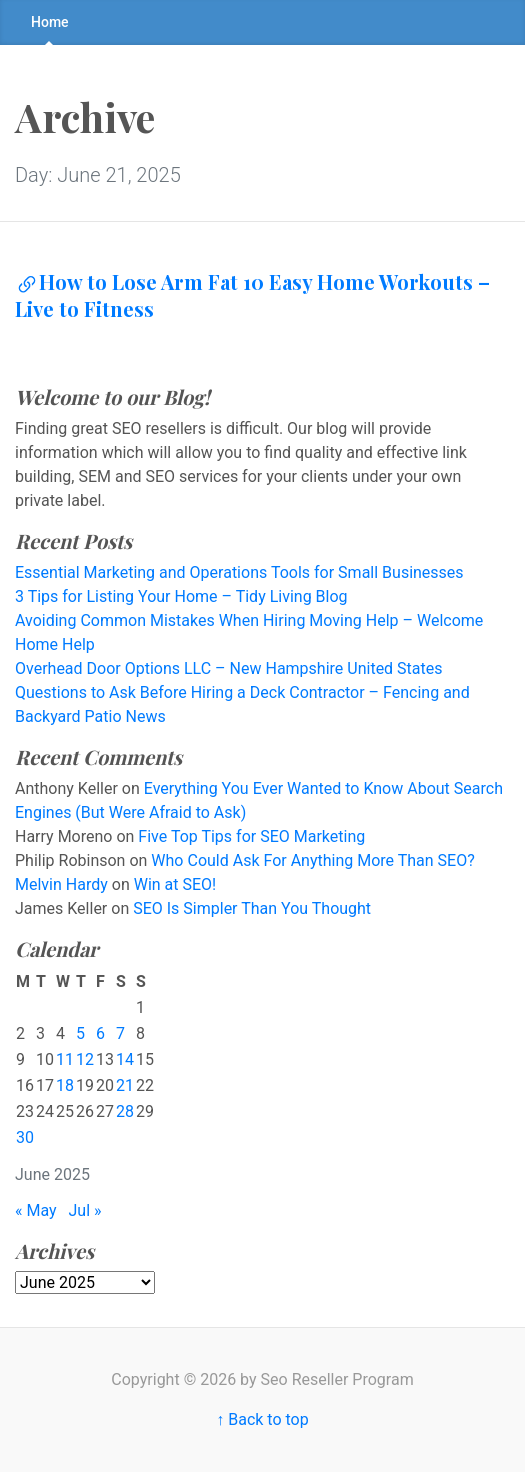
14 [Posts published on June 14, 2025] (125, 1059)
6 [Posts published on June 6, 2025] (100, 1033)
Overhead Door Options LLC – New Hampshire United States (229, 668)
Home (50, 22)
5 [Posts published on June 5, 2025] (80, 1033)
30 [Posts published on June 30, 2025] (25, 1137)
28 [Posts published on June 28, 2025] (125, 1111)
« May (36, 1210)
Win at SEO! (175, 884)
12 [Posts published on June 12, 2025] (85, 1059)
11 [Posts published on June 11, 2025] (65, 1059)
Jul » (85, 1210)
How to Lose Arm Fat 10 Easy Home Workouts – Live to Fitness (252, 295)
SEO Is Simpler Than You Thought (252, 908)
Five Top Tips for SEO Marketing (251, 836)
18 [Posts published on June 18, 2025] (65, 1085)
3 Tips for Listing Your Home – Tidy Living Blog (181, 596)
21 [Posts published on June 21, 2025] (125, 1085)
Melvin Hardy (61, 884)
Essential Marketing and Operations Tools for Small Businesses (239, 572)
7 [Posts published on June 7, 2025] (120, 1033)
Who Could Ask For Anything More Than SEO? (312, 860)
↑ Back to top (262, 1419)
